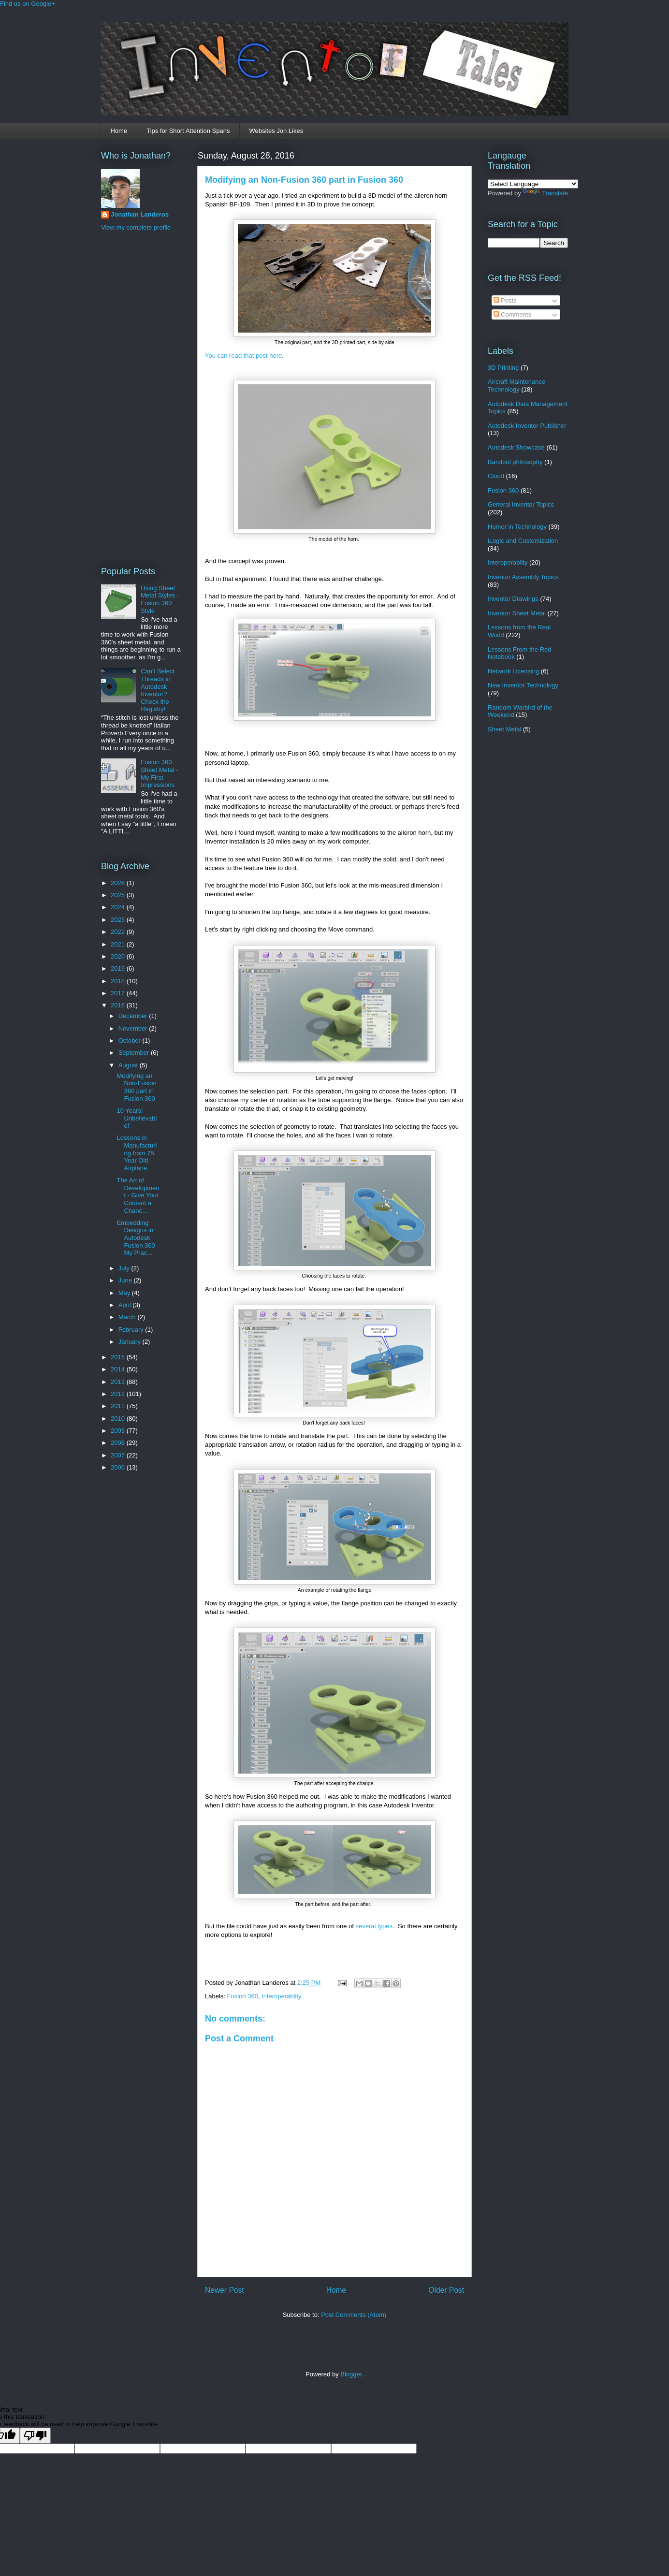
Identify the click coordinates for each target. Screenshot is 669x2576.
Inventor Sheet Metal (517, 613)
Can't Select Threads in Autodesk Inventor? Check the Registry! (158, 690)
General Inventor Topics (521, 504)
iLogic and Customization (523, 540)
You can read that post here (243, 355)
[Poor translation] (35, 2436)
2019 (119, 968)
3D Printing (503, 367)
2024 (119, 907)
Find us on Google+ (27, 3)
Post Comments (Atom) (353, 2314)
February (131, 1329)
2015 (119, 1357)
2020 (119, 956)
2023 (119, 919)
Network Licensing (513, 671)
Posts (505, 300)
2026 (119, 883)
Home (119, 130)
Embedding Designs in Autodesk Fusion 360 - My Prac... (137, 1237)
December (133, 1015)
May (125, 1292)
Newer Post (224, 2290)
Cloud (496, 476)
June (126, 1280)
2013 (119, 1381)
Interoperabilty (281, 1996)
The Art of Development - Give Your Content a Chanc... (137, 1195)
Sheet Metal (504, 729)
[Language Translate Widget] (533, 184)
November (133, 1028)
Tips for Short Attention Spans (188, 130)
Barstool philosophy (515, 462)
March (128, 1317)
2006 (119, 1467)
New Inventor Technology (523, 685)
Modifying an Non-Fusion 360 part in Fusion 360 (304, 180)
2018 (119, 981)
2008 (119, 1442)
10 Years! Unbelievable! (136, 1118)
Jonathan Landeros (140, 214)
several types (374, 1926)
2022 (119, 931)
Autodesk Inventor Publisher (527, 425)
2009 (119, 1430)
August (129, 1065)
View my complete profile (136, 227)
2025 (119, 895)
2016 (119, 1005)
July (124, 1268)
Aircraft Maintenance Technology (516, 385)
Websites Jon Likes (276, 130)
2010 (119, 1418)
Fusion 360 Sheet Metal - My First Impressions (159, 773)
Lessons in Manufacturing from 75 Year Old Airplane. (136, 1152)
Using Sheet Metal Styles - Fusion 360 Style (160, 599)
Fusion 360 (242, 1996)
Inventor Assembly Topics (523, 577)
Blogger (351, 2374)
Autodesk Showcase (516, 447)
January (130, 1341)
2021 (119, 944)
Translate (545, 193)
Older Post (446, 2290)
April (125, 1305)
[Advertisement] (139, 397)
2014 (119, 1369)
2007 (119, 1455)
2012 (119, 1393)
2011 (119, 1406)
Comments (512, 314)
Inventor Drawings (513, 598)
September (134, 1052)
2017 (119, 993)
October (130, 1040)
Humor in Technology (517, 526)
